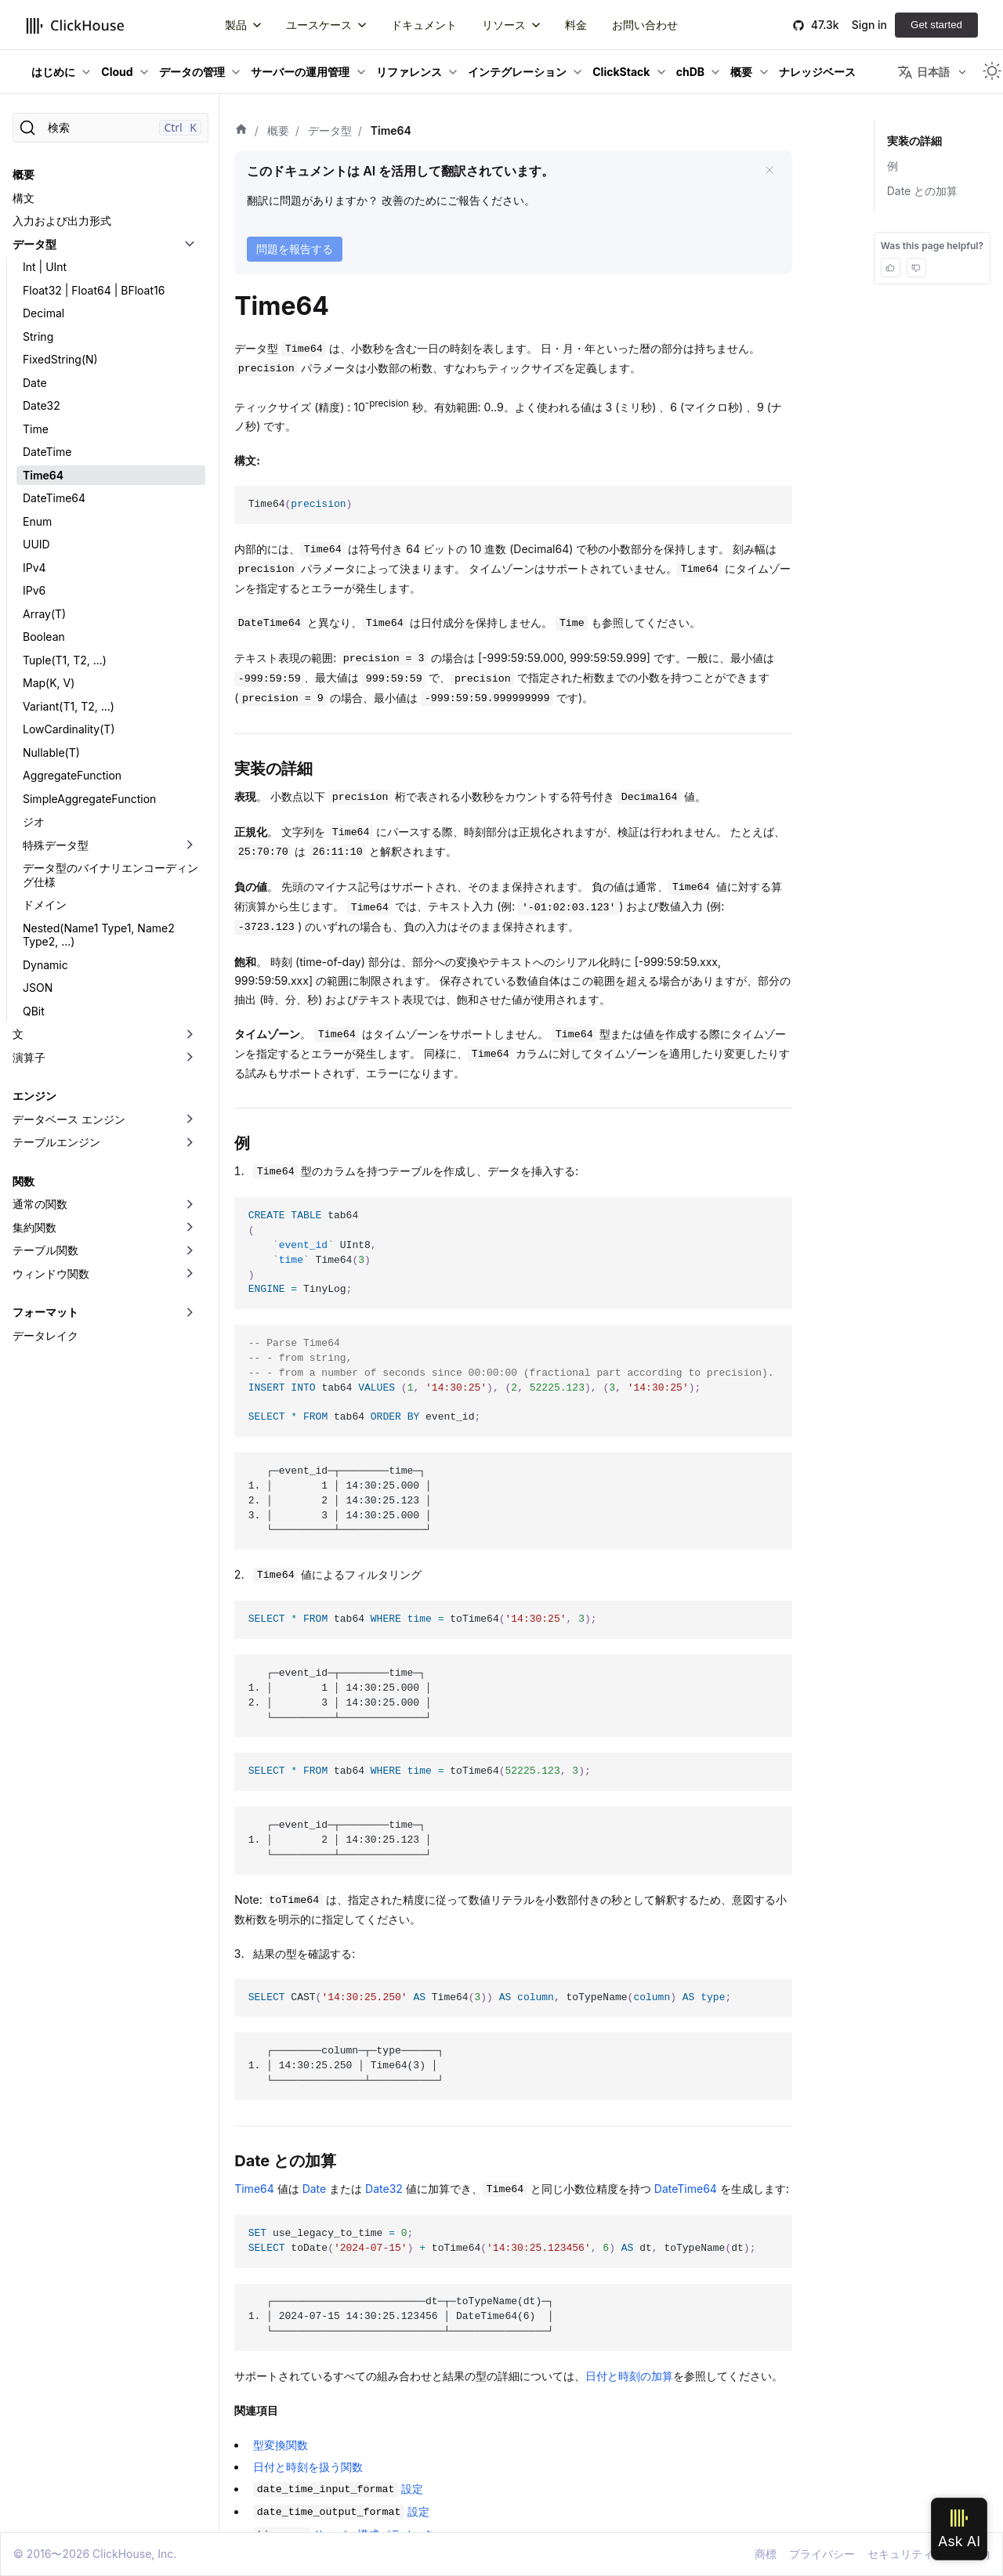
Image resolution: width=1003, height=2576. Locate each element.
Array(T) (44, 613)
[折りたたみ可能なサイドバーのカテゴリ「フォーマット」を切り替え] (189, 1312)
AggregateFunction (72, 775)
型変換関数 (280, 2444)
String (38, 336)
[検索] (110, 128)
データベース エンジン (69, 1119)
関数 (23, 1181)
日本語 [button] (923, 72)
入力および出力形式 (62, 220)
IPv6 (34, 590)
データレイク (45, 1335)
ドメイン (45, 904)
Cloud (116, 71)
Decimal (43, 313)
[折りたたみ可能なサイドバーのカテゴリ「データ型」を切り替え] (189, 244)
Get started (936, 25)
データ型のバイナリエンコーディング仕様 (110, 874)
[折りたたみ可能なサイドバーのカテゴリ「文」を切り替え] (189, 1034)
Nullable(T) (51, 752)
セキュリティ (900, 2553)
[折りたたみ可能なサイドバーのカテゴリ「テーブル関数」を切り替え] (189, 1250)
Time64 (43, 475)
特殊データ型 (56, 845)
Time (36, 429)
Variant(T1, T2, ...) (68, 706)
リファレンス (409, 71)
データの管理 (192, 71)
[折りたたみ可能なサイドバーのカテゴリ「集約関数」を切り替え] (189, 1227)
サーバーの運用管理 (300, 71)
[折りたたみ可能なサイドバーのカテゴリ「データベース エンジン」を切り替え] (189, 1119)
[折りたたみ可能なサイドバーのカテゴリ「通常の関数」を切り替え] (189, 1204)
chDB (690, 71)
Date (35, 382)
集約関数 (34, 1227)
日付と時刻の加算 (629, 2375)
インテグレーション (517, 71)
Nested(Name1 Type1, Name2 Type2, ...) (99, 935)
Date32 (41, 405)
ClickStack (621, 71)
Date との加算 (922, 190)
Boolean (44, 636)
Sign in (869, 24)
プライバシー (822, 2553)
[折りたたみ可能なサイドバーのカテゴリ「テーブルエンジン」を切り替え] (189, 1142)
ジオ (34, 821)
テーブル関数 (45, 1250)
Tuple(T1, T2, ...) (65, 660)
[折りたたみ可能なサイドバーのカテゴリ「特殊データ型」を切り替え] (189, 845)
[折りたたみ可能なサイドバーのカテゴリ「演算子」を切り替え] (189, 1057)
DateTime (47, 451)
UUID (36, 544)
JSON (38, 987)
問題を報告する (294, 248)
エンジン (34, 1095)
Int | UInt (45, 266)
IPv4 (34, 567)
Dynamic (45, 964)
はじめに (53, 71)
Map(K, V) (48, 682)
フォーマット (45, 1312)
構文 (23, 197)
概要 (741, 71)
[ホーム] (241, 130)
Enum (37, 521)
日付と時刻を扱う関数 (308, 2466)
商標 (766, 2553)
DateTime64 (54, 498)
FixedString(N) (60, 359)
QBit (34, 1011)
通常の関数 (40, 1203)
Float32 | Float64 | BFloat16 (94, 290)
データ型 (34, 244)
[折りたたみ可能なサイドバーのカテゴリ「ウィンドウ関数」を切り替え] (189, 1274)
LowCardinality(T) (69, 729)
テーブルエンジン (56, 1142)
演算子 (29, 1057)
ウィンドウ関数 (51, 1273)
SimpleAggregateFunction (89, 798)
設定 (338, 2488)
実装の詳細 (914, 140)
